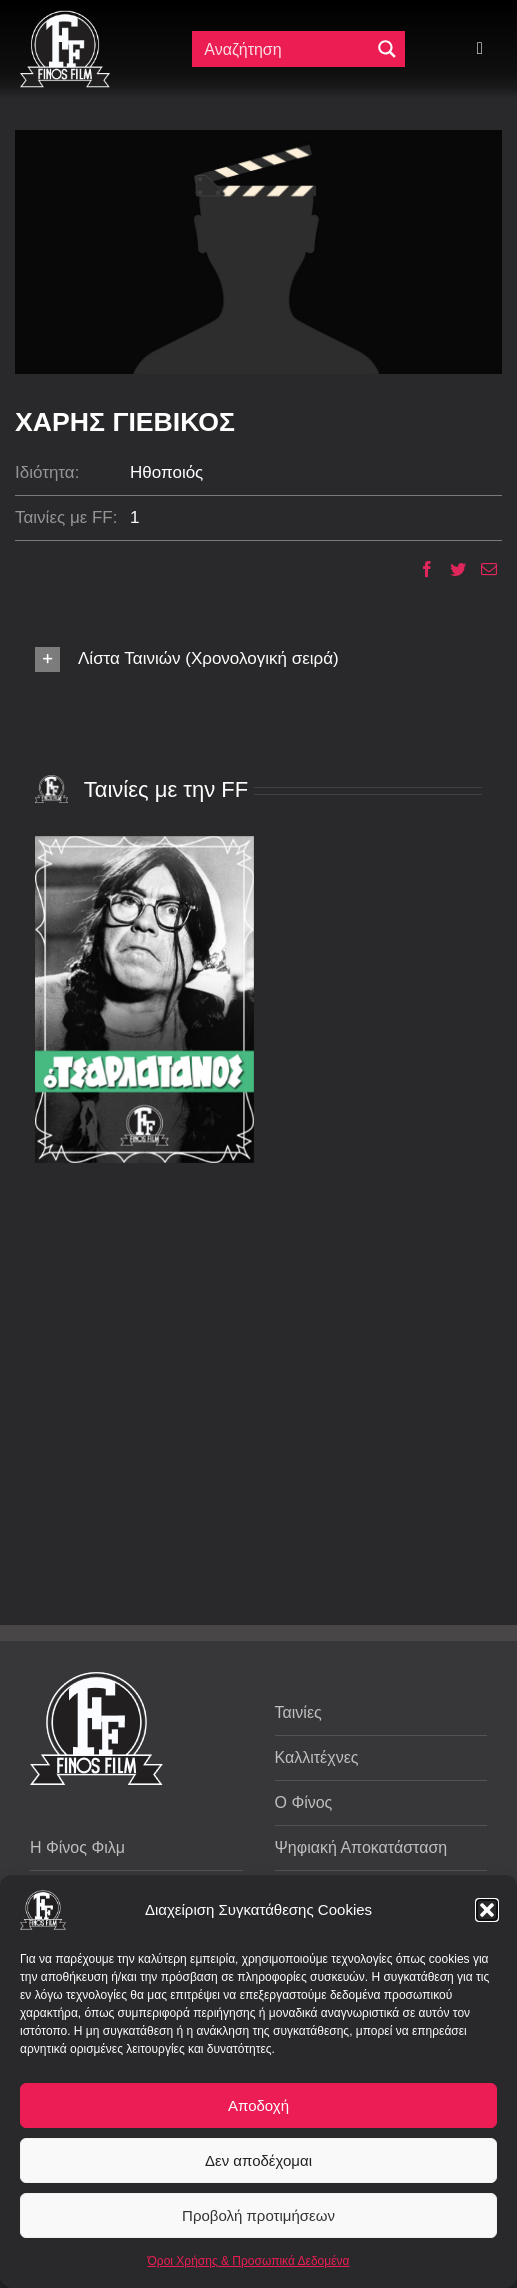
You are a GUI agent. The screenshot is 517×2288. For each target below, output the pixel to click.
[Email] (481, 569)
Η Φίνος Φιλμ (77, 1847)
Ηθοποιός (166, 472)
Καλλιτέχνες (317, 1757)
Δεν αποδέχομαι (258, 2160)
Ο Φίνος (304, 1802)
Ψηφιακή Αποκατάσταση (361, 1847)
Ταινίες (298, 1712)
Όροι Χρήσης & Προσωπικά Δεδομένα (249, 2261)
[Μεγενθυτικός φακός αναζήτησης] (387, 49)
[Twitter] (450, 569)
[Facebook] (419, 569)
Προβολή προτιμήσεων (258, 2215)
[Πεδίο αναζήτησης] (282, 49)
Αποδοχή (258, 2105)
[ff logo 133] (65, 18)
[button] (487, 1910)
